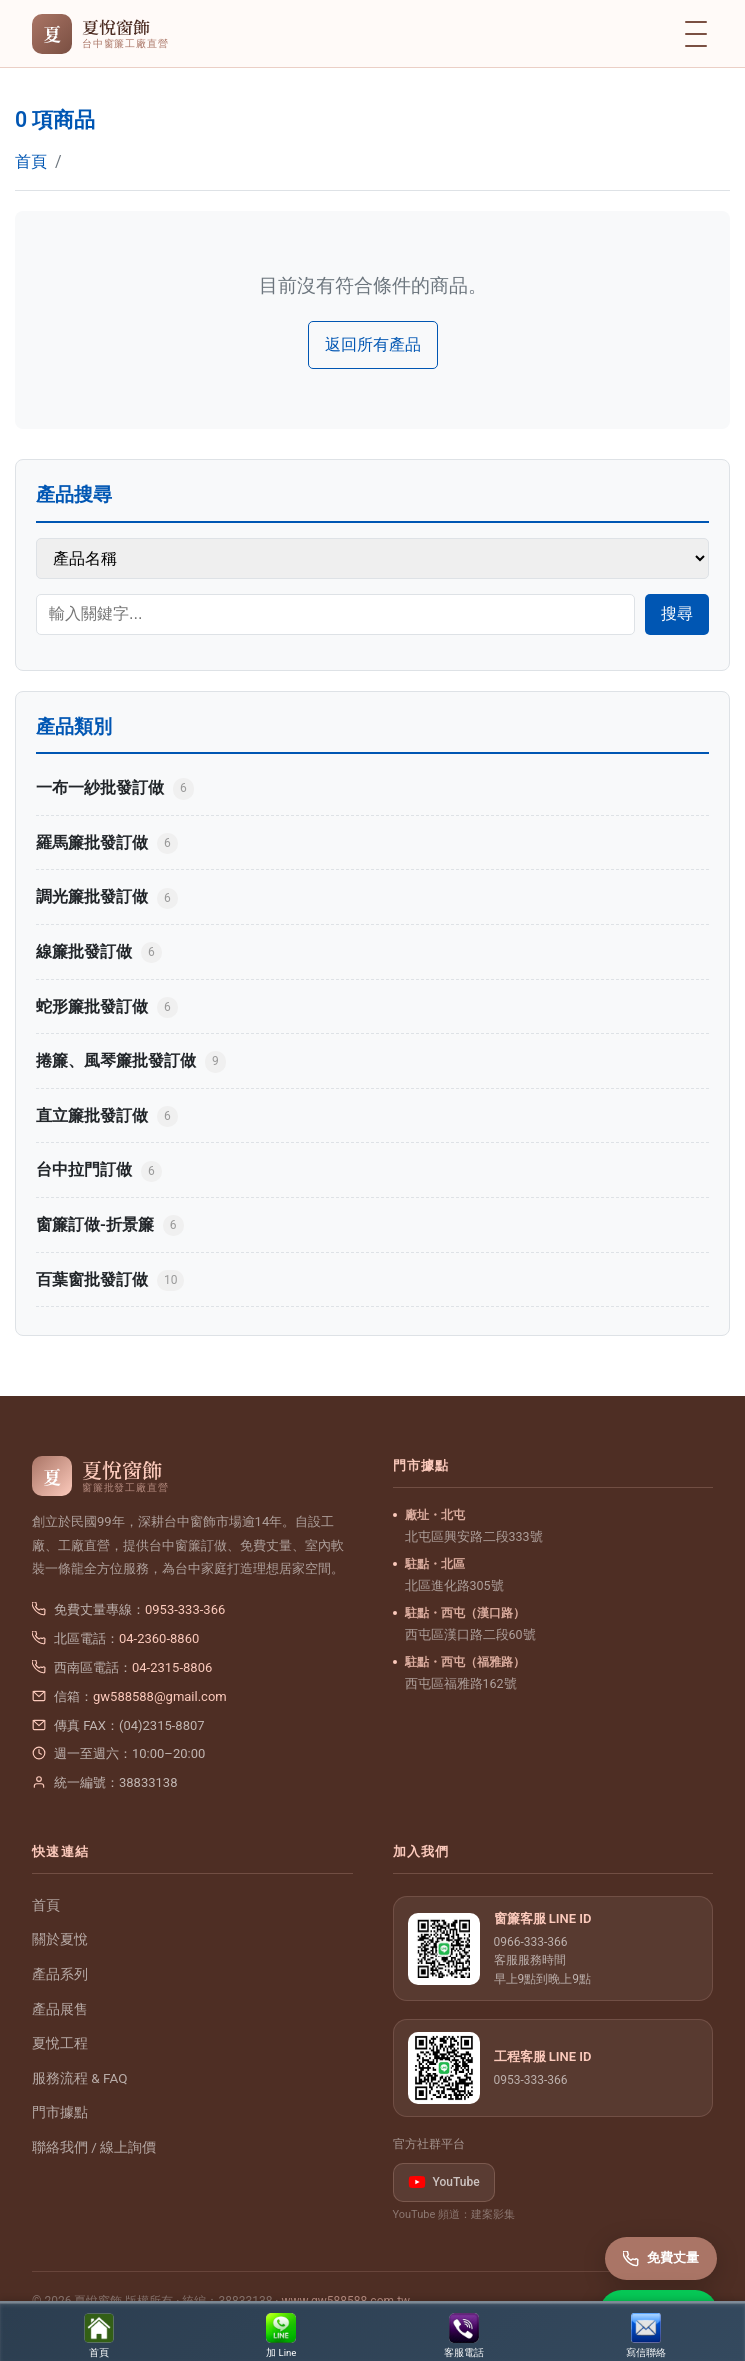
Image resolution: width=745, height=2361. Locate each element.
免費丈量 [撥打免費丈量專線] (661, 2258)
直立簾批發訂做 (107, 1116)
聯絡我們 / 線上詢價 (94, 2147)
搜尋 (677, 613)
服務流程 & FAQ (79, 2078)
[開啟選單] (696, 34)
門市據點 (60, 2112)
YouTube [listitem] (444, 2182)
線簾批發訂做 (99, 952)
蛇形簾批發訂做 (107, 1007)
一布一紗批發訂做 (115, 788)
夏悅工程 (60, 2043)
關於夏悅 (60, 1939)
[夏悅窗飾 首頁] (100, 34)
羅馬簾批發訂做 (107, 843)
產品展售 (60, 2009)
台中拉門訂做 (99, 1170)
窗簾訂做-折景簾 (110, 1225)
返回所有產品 (373, 344)
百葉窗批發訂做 (110, 1280)
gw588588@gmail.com (160, 1696)
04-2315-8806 (172, 1667)
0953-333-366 (185, 1609)
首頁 (31, 161)
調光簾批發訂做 (107, 897)
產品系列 (60, 1974)
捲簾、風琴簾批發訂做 (131, 1061)
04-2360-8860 (159, 1638)
